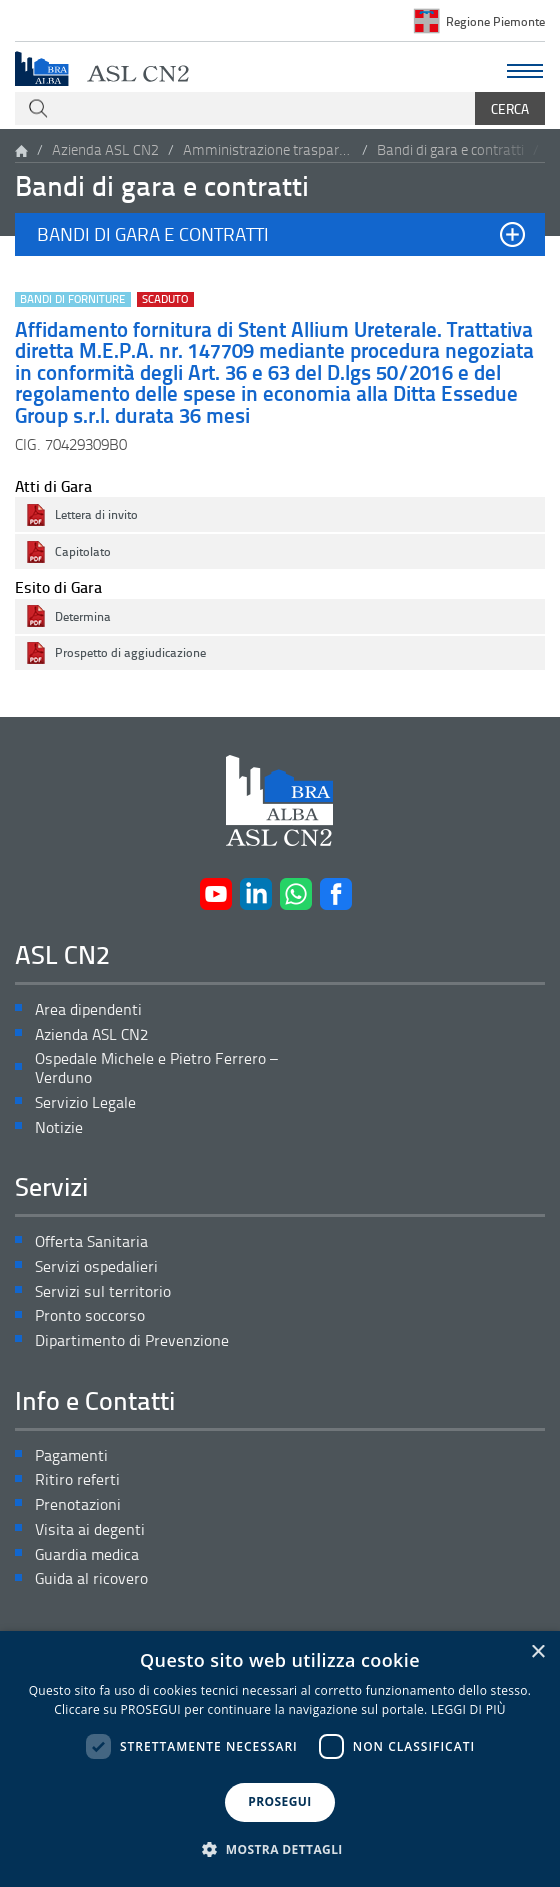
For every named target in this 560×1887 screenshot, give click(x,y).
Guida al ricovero (91, 1578)
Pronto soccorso (90, 1315)
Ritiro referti (77, 1479)
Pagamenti (71, 1455)
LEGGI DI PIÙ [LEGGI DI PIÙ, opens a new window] (468, 1709)
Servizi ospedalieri (96, 1266)
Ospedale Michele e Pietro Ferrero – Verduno (156, 1068)
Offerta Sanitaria (91, 1241)
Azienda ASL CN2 (105, 149)
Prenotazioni (78, 1504)
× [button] (537, 1652)
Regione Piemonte (495, 21)
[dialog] (280, 1759)
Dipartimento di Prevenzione (132, 1340)
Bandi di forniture (72, 299)
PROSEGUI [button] (279, 1801)
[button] (280, 234)
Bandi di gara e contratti (450, 149)
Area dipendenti (88, 1009)
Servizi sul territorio (103, 1291)
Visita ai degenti (90, 1529)
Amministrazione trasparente (268, 149)
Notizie (59, 1127)
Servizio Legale (85, 1102)
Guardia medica (87, 1554)
